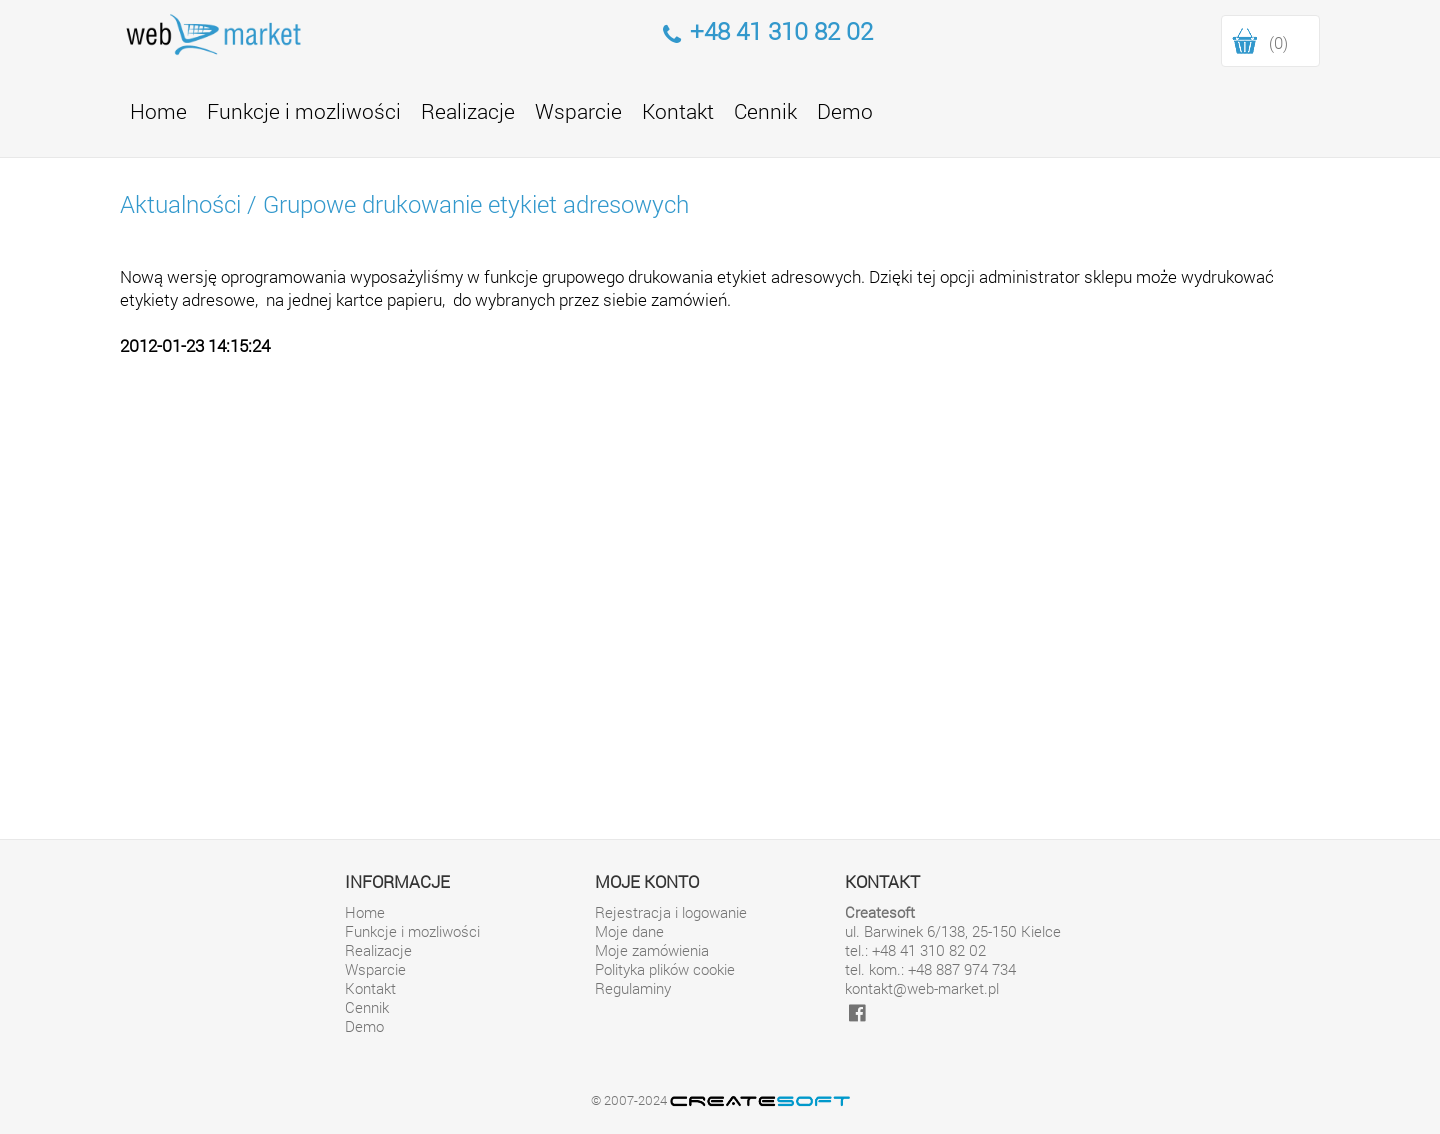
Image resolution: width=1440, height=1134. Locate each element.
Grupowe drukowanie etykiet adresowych (476, 204)
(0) (1278, 42)
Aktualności (180, 204)
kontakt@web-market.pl (922, 988)
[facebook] (857, 1012)
